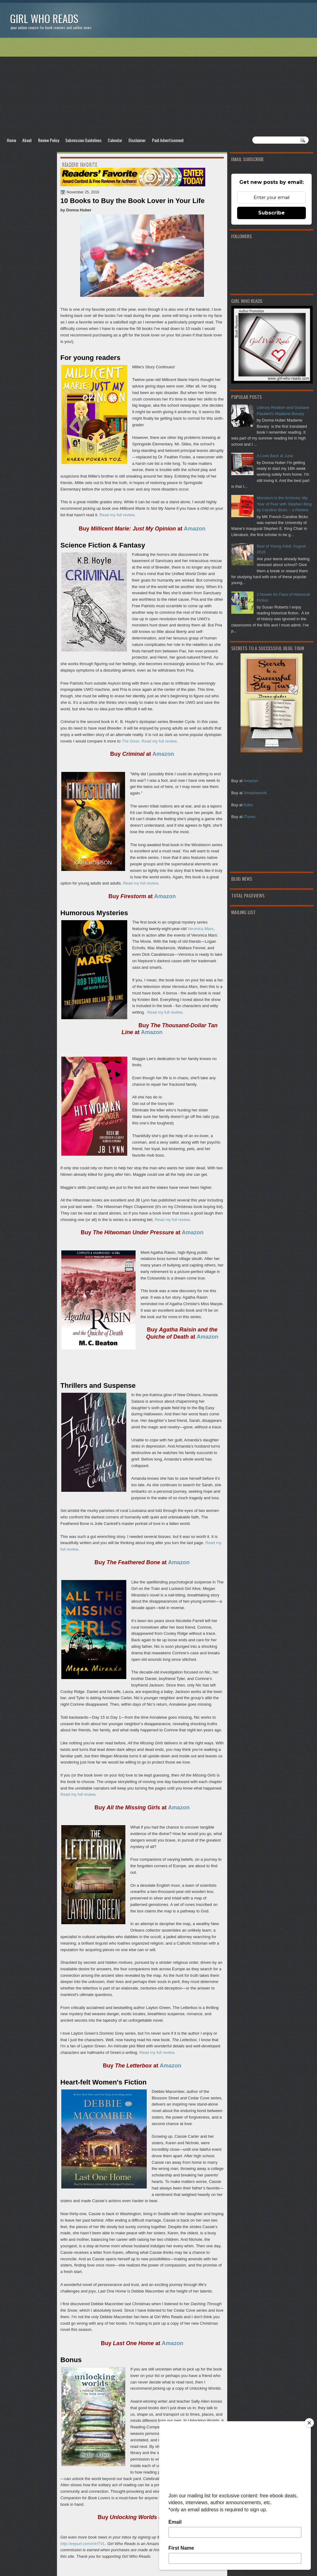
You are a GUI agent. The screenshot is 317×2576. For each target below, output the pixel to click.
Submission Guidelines (83, 140)
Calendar (115, 140)
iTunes (249, 816)
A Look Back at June (275, 455)
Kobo (248, 805)
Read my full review (116, 515)
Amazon (250, 780)
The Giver (130, 741)
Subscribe (271, 213)
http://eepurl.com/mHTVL (82, 2543)
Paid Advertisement (168, 140)
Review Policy (48, 140)
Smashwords (255, 792)
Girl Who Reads (44, 18)
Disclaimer (137, 140)
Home (11, 140)
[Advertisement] (158, 87)
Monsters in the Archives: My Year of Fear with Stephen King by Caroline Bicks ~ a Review (284, 504)
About (27, 140)
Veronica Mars (200, 928)
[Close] (309, 2422)
